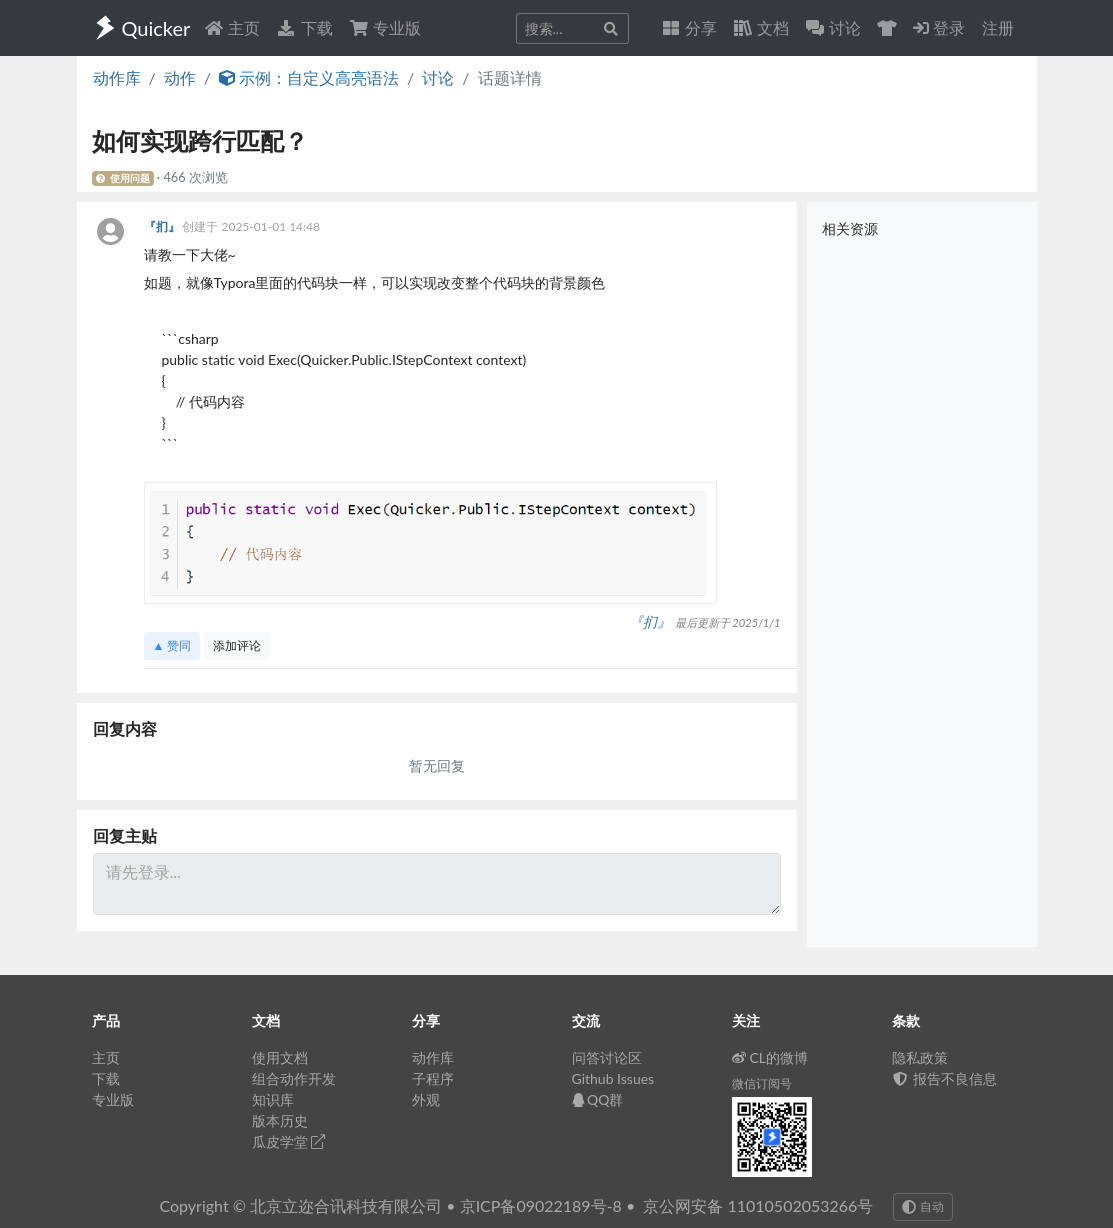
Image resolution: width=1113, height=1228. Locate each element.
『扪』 (163, 226)
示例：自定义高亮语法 (309, 77)
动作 (180, 77)
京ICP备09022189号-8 (541, 1205)
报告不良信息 (945, 1078)
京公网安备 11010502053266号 (758, 1205)
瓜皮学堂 (289, 1141)
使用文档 (280, 1057)
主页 (232, 27)
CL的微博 (770, 1057)
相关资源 (850, 228)
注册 (998, 27)
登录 (939, 27)
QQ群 (598, 1099)
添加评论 (237, 645)
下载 (304, 27)
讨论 (438, 77)
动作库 (117, 77)
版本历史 (280, 1120)
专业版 (385, 27)
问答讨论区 (607, 1057)
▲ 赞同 (172, 645)
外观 (426, 1099)
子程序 (433, 1078)
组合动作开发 (294, 1078)
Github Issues (613, 1078)
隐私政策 (920, 1057)
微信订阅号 (762, 1083)
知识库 (273, 1099)
